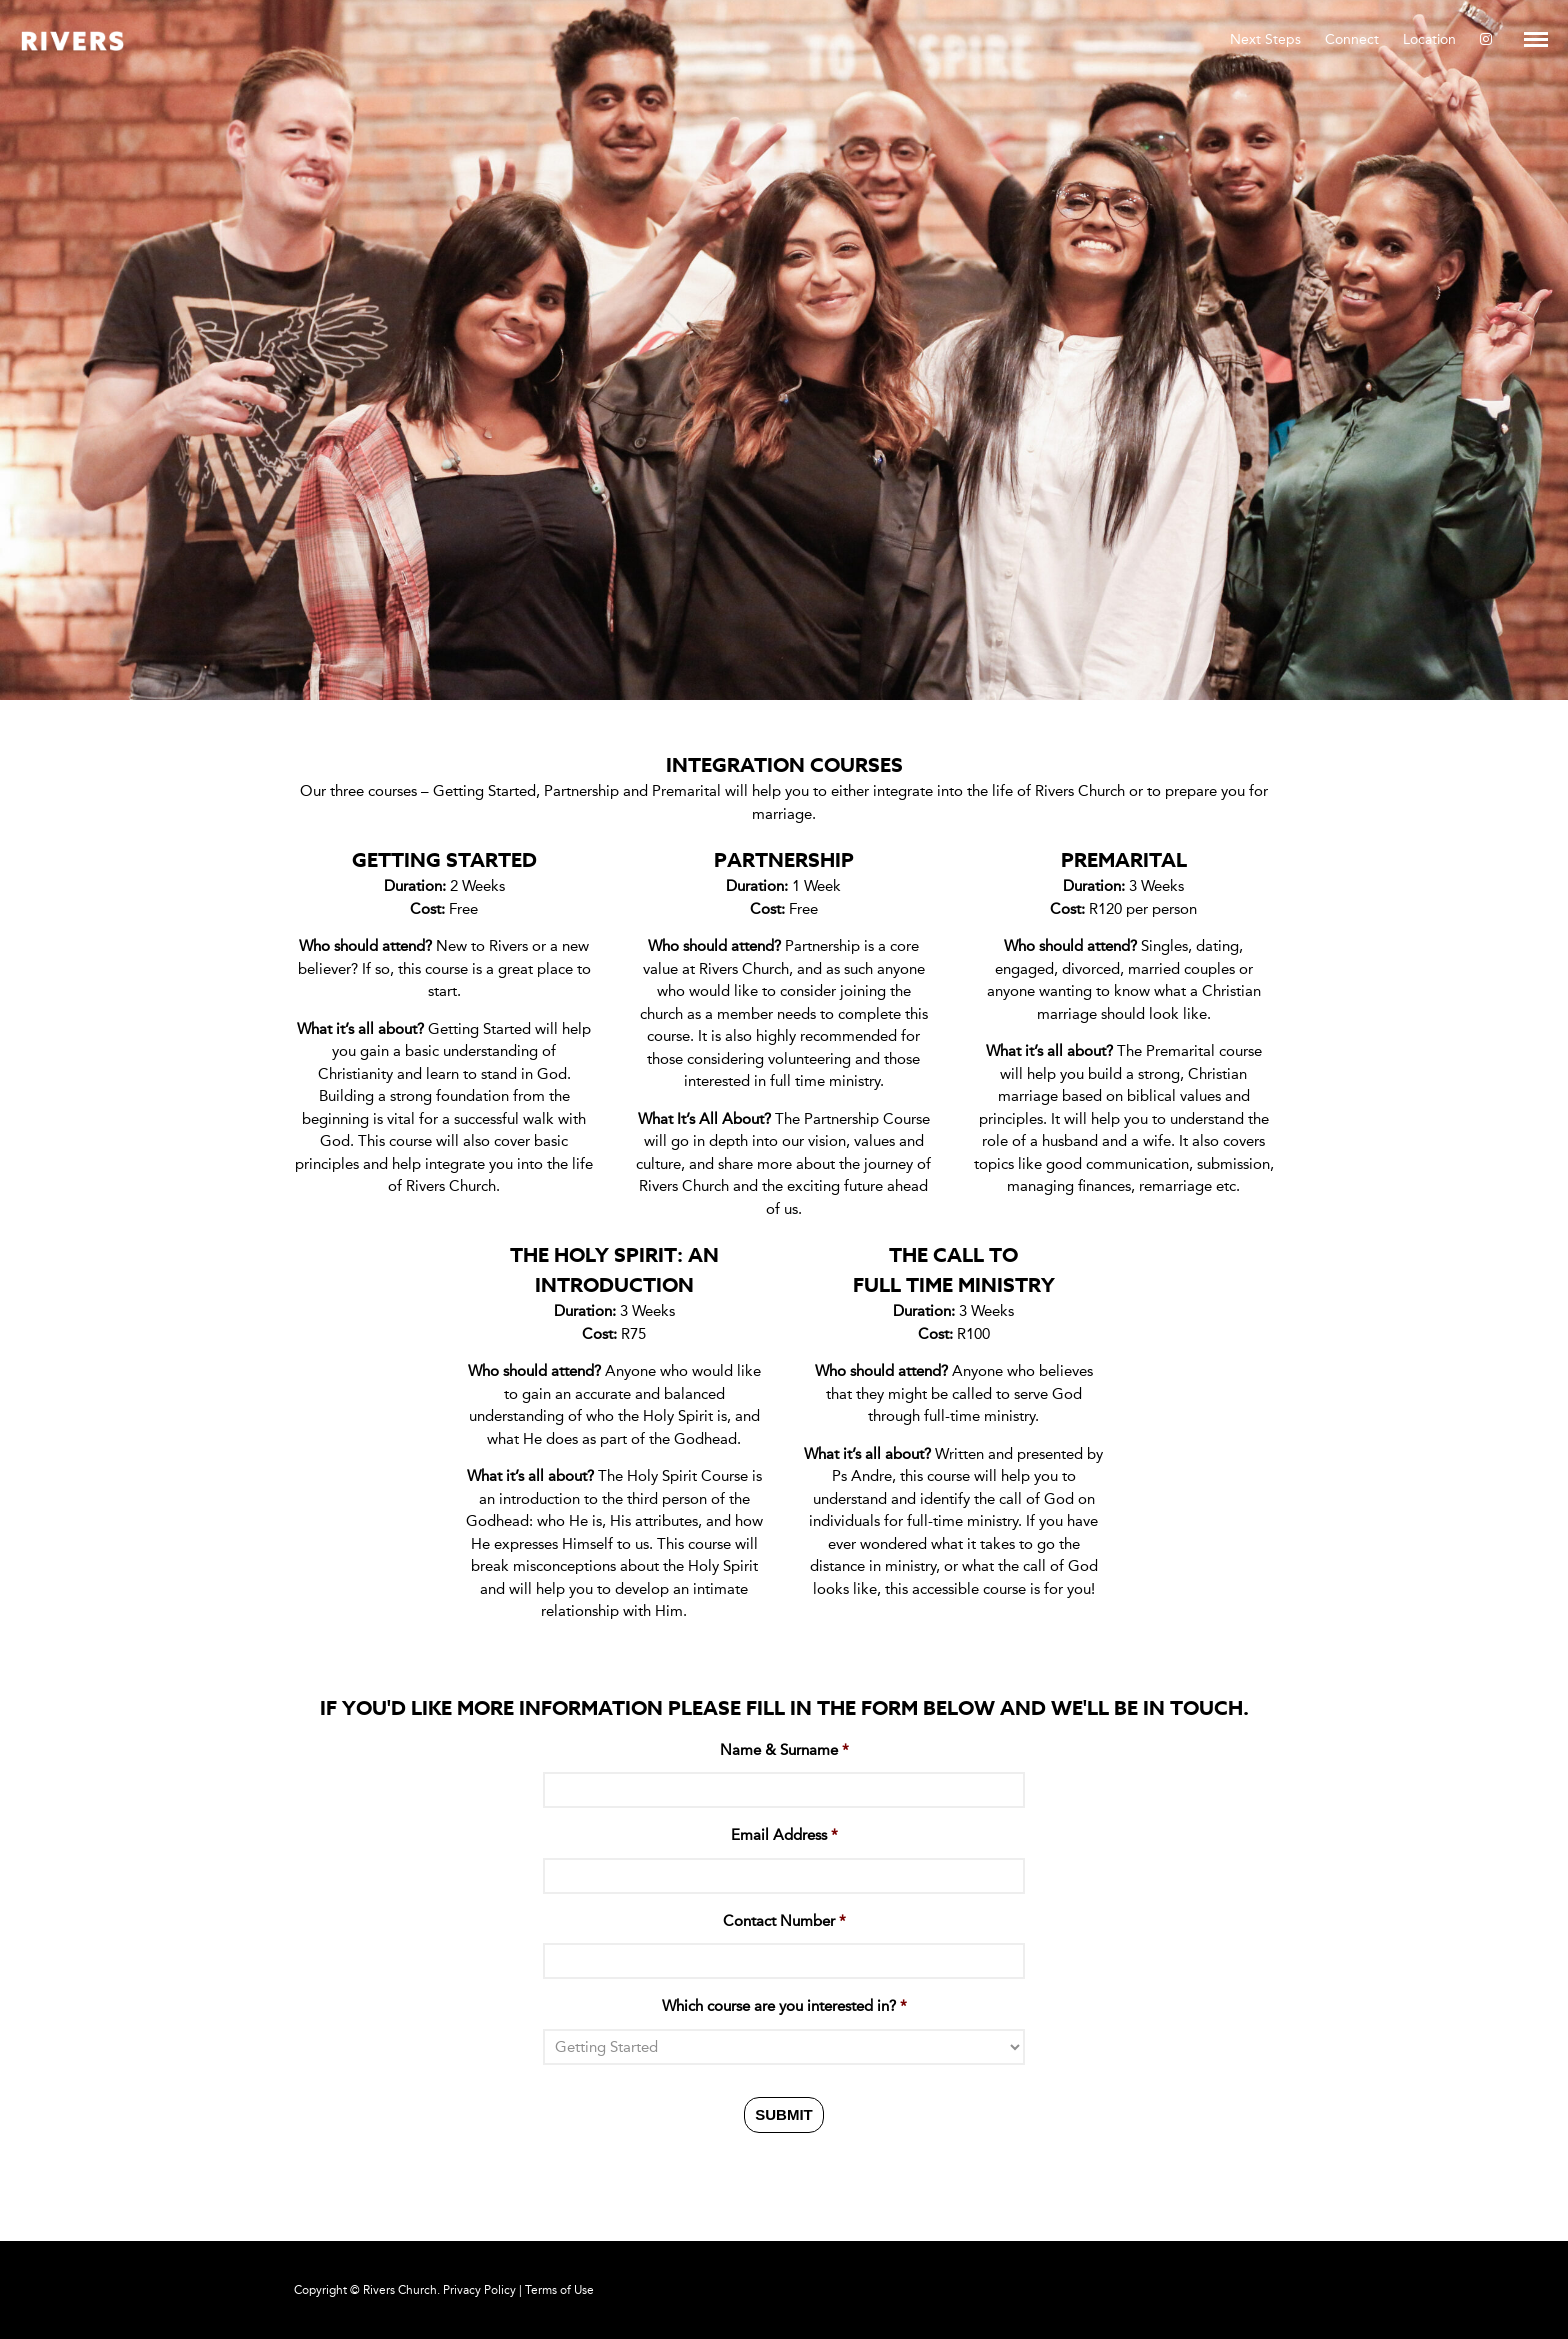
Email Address (784, 1835)
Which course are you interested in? (784, 2006)
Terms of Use (559, 2290)
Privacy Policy (479, 2290)
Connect (1352, 39)
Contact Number (784, 1921)
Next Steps (1265, 39)
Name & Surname (784, 1750)
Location (1429, 39)
